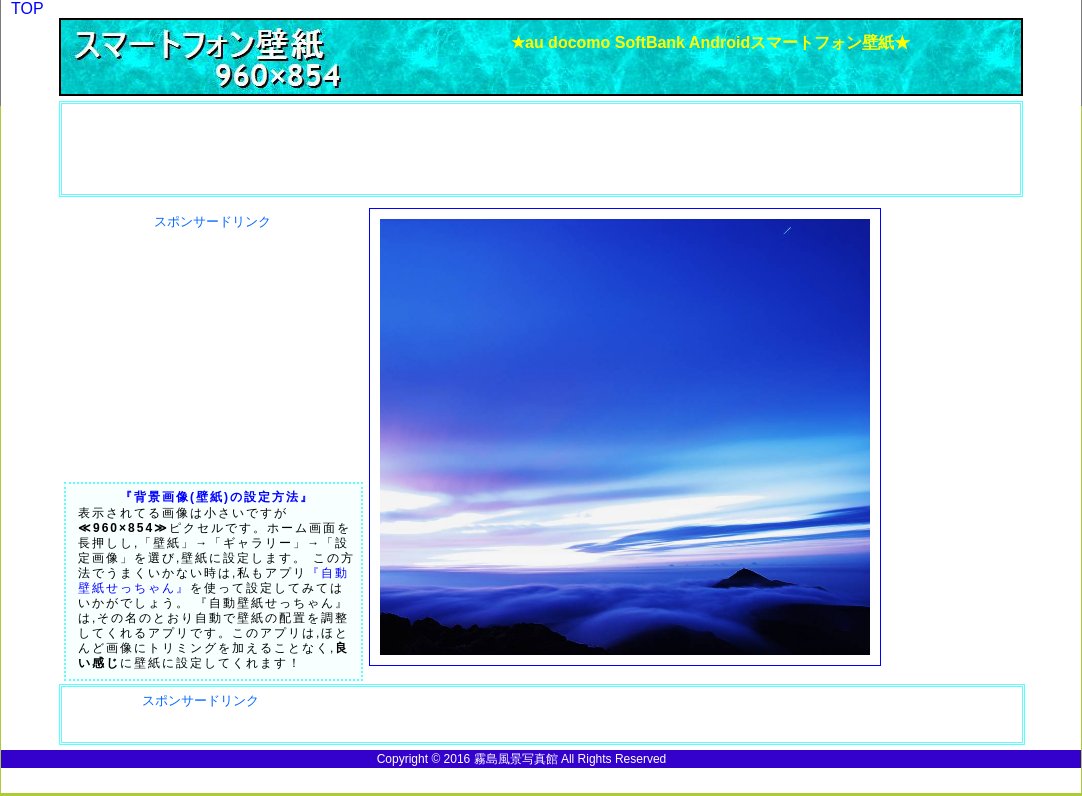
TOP (27, 8)
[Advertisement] (177, 149)
